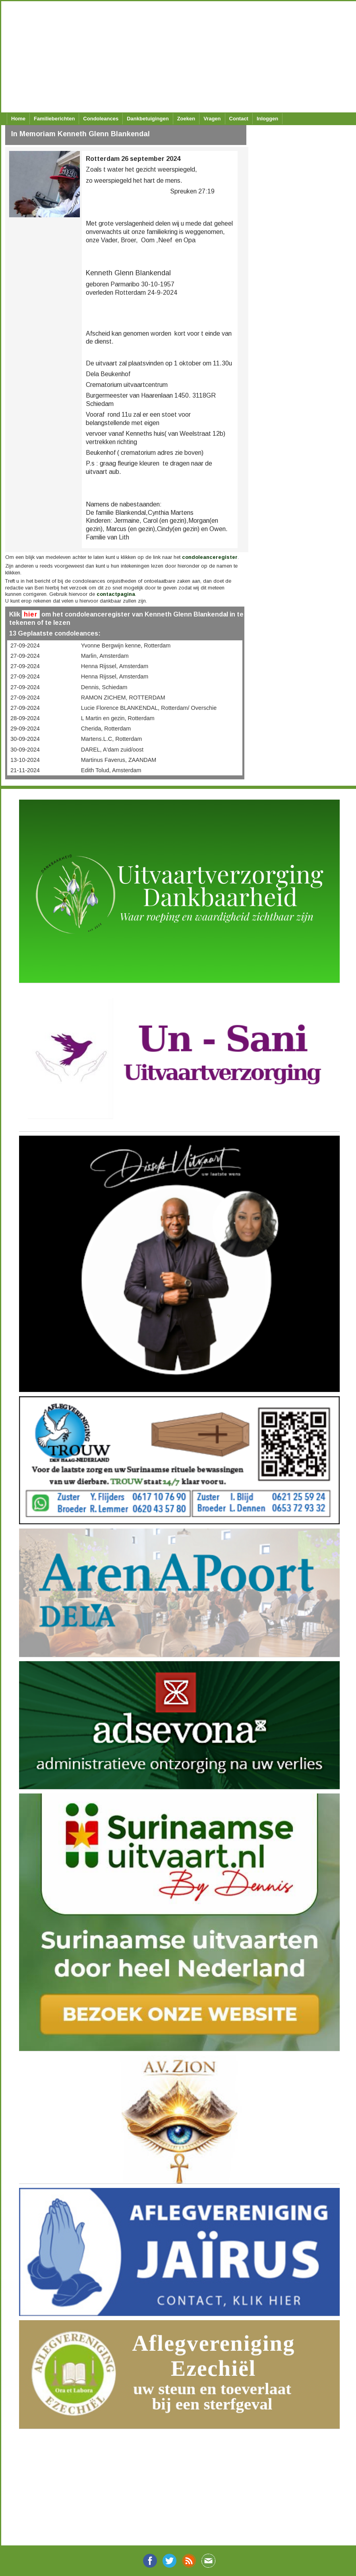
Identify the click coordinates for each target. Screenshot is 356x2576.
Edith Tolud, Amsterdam (111, 770)
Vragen (212, 119)
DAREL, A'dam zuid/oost (112, 749)
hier (31, 614)
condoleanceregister (210, 557)
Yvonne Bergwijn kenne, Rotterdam (126, 645)
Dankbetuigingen (147, 119)
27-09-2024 (25, 645)
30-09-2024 (25, 739)
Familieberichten (54, 119)
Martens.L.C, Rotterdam (111, 739)
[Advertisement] (174, 56)
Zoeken (186, 119)
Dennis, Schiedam (104, 687)
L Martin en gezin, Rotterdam (118, 718)
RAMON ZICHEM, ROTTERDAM (123, 697)
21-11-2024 (25, 770)
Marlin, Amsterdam (105, 656)
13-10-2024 (25, 760)
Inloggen (267, 119)
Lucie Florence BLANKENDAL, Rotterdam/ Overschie (149, 708)
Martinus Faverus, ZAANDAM (119, 760)
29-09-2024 (25, 728)
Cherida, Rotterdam (106, 728)
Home (18, 119)
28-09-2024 (25, 718)
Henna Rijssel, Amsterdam (115, 666)
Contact (238, 119)
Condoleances (100, 119)
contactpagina (116, 594)
